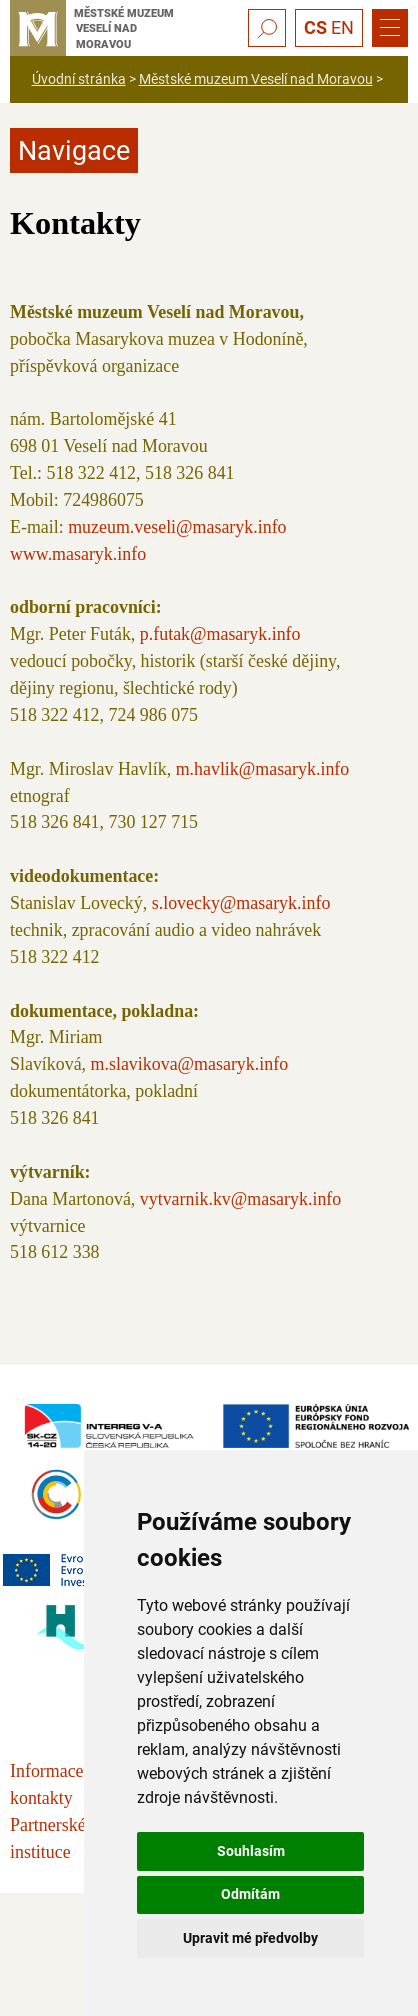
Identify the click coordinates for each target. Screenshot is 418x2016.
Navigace (74, 151)
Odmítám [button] (250, 1894)
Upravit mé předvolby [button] (250, 1938)
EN (342, 27)
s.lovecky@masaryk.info (241, 903)
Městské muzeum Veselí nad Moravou (256, 79)
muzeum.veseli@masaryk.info (177, 527)
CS (315, 27)
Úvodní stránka (79, 79)
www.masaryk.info (78, 554)
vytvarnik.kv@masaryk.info (240, 1199)
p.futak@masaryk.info (220, 634)
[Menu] (390, 28)
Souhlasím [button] (251, 1851)
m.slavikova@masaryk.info (190, 1064)
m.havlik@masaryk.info (263, 769)
